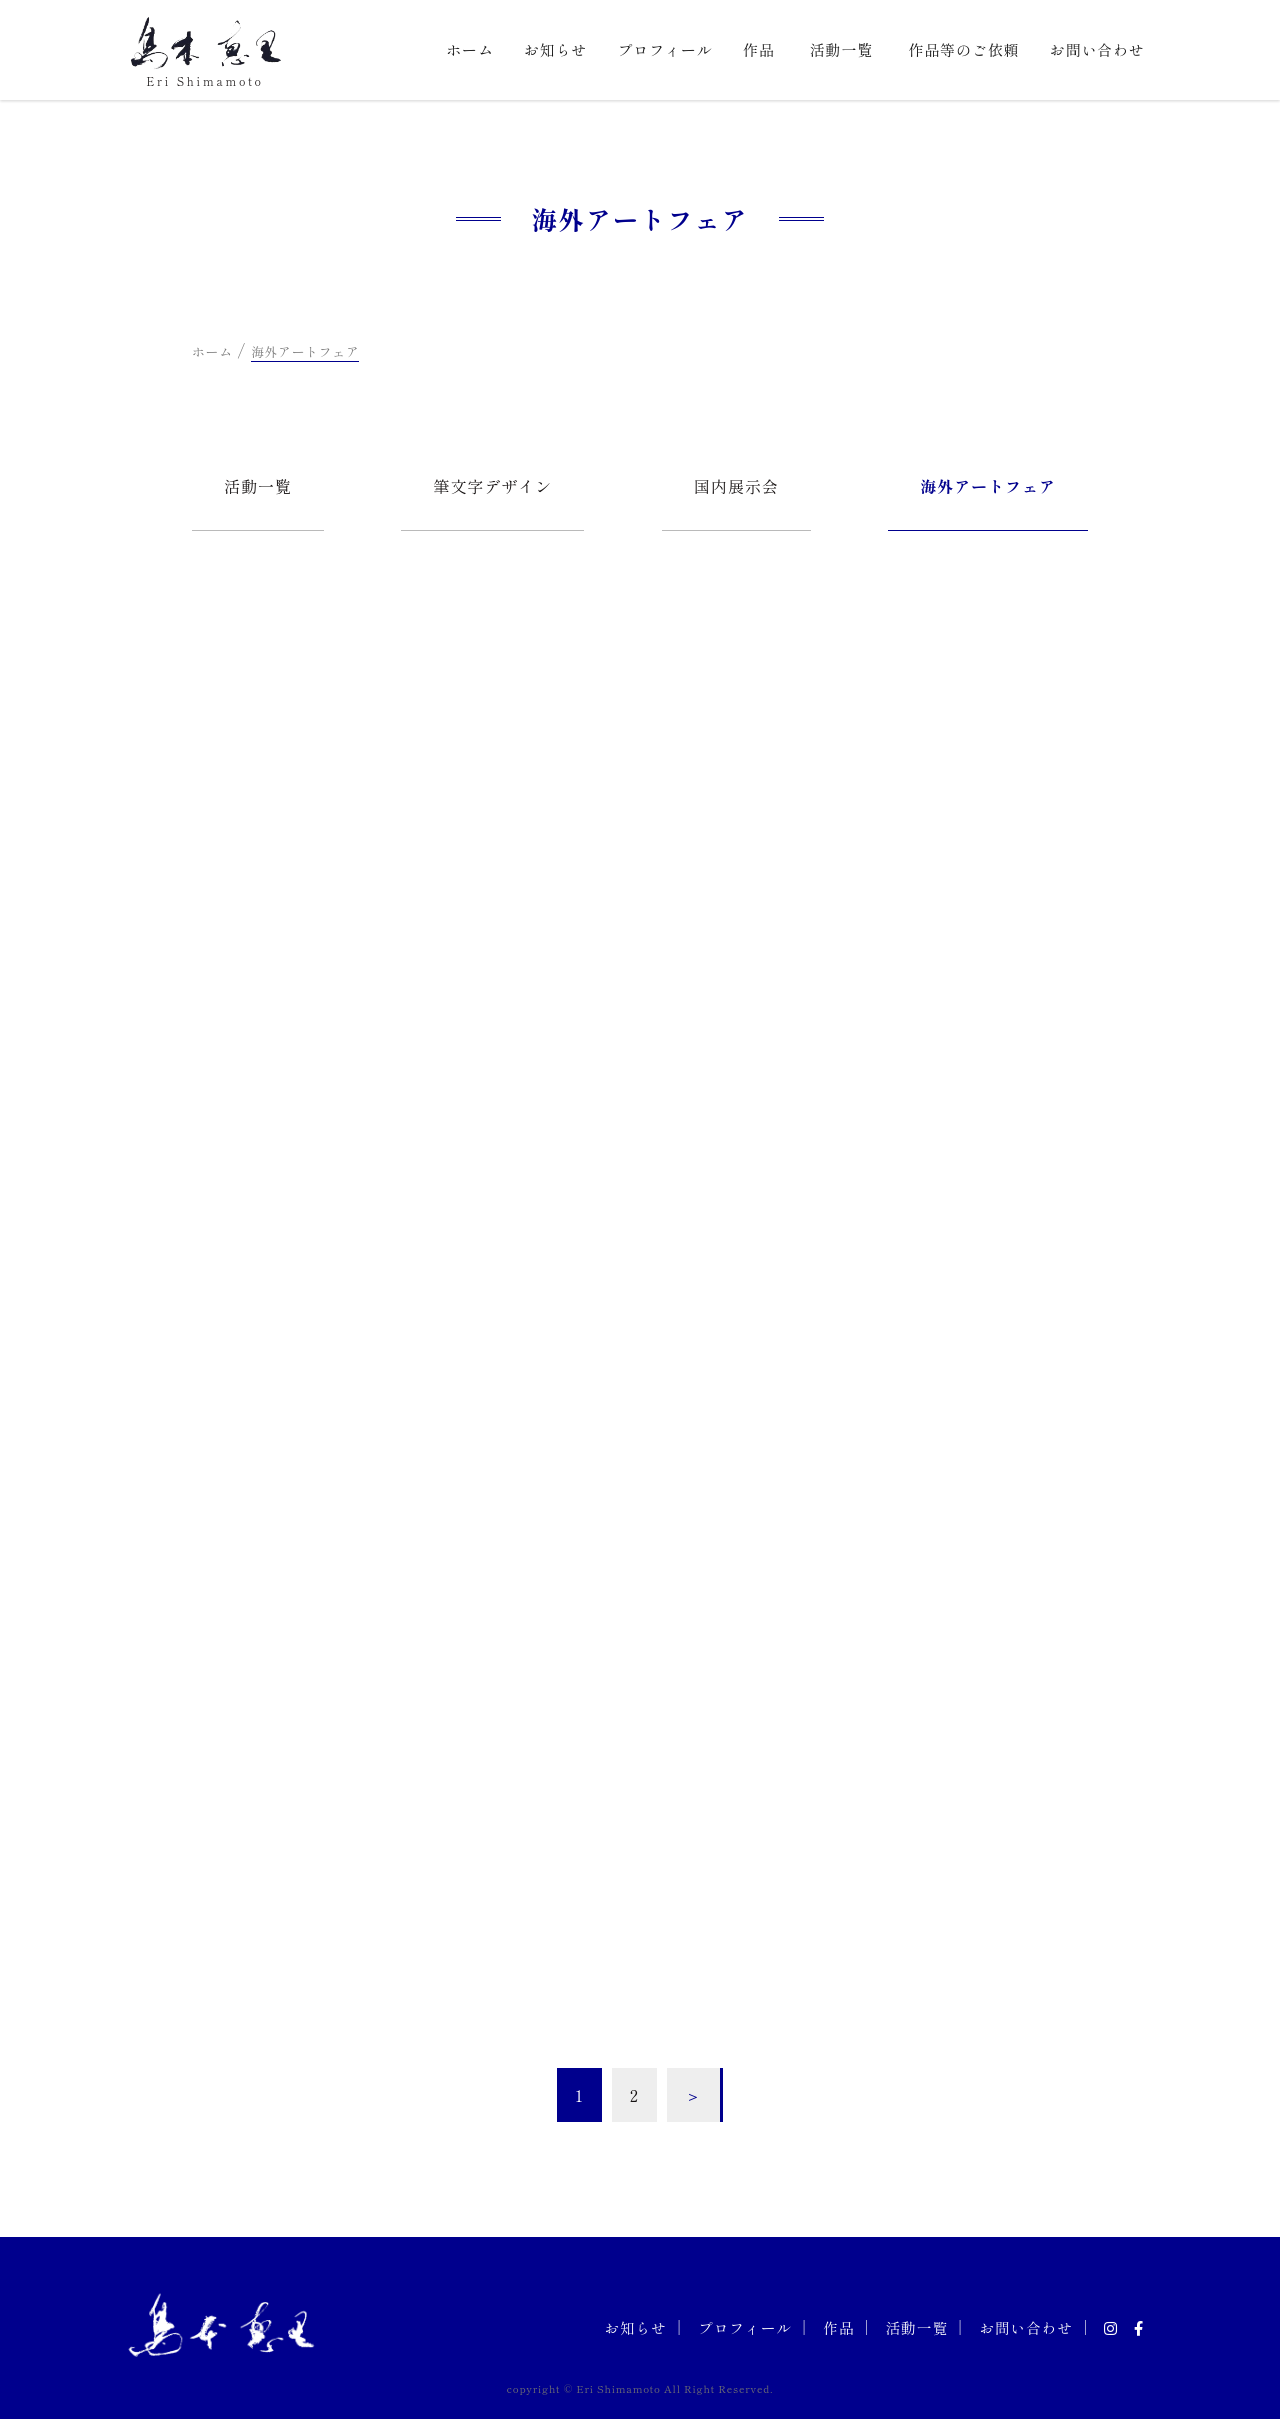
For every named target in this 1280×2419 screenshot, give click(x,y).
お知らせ (556, 49)
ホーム (470, 49)
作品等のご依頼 (963, 49)
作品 (759, 49)
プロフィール (664, 49)
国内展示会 (736, 486)
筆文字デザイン (492, 486)
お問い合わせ (1097, 49)
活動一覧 (842, 49)
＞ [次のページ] (693, 2095)
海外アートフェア (988, 486)
